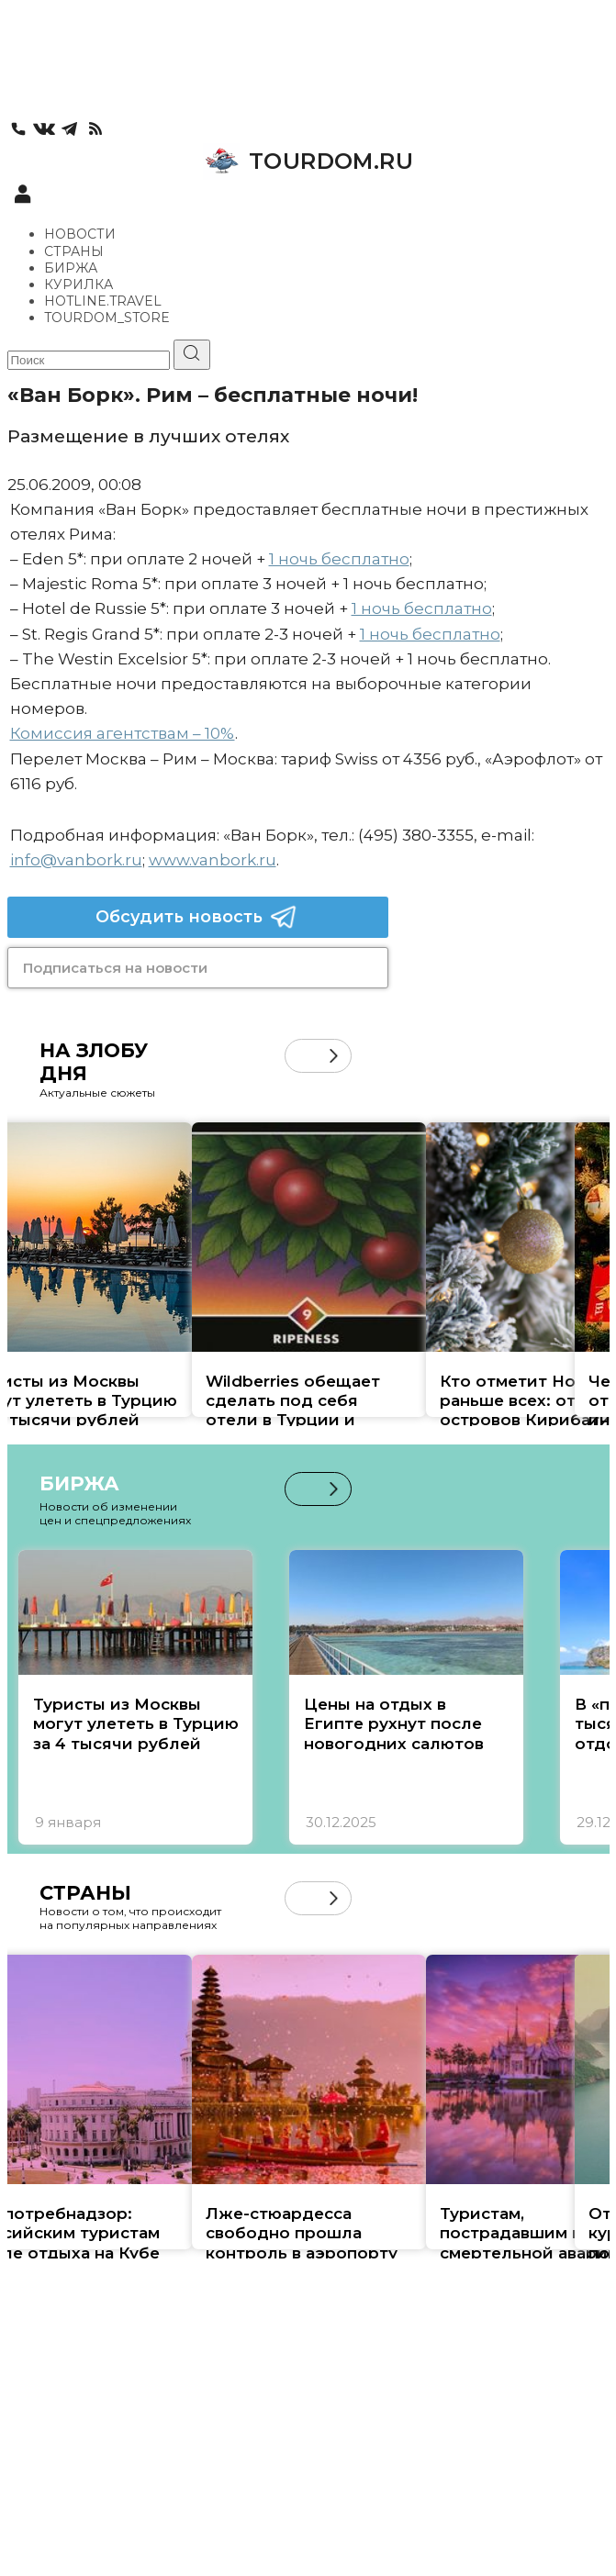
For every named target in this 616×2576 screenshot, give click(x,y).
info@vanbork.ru (76, 860)
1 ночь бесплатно (339, 559)
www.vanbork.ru (212, 860)
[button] (334, 1056)
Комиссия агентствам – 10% (122, 733)
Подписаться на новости (115, 967)
